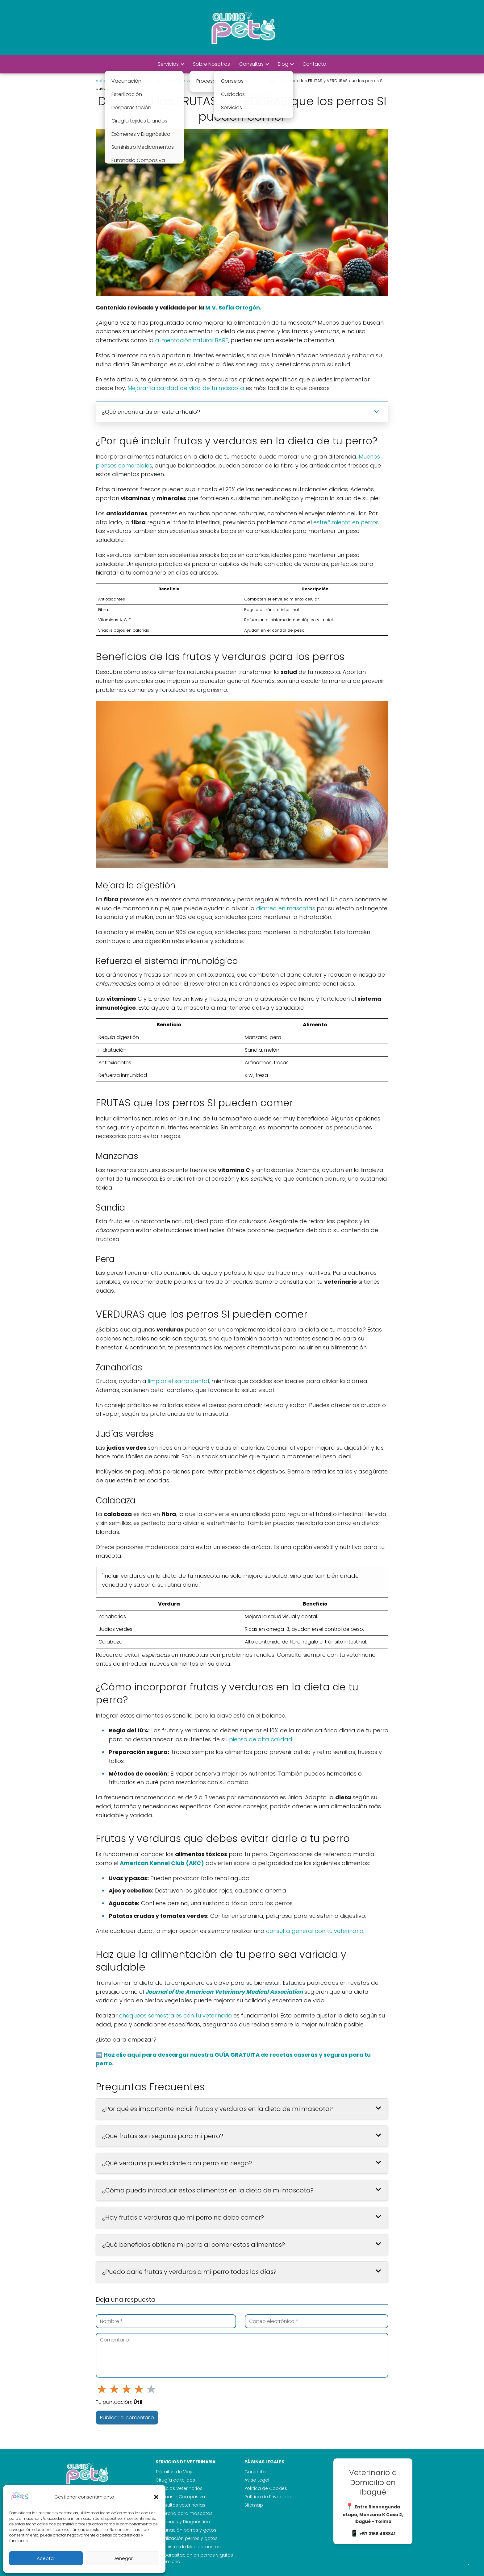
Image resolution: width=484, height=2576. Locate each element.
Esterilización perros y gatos (187, 2538)
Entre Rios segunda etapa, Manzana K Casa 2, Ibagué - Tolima (373, 2514)
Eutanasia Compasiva (180, 2497)
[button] (156, 2497)
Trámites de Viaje (175, 2472)
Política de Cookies (265, 2488)
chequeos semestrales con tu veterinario (175, 2015)
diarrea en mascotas (285, 908)
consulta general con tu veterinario (314, 1931)
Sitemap (253, 2505)
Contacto (314, 64)
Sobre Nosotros (211, 64)
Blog (283, 64)
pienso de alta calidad (260, 1739)
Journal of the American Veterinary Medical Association (224, 1992)
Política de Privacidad (268, 2497)
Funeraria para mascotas (184, 2513)
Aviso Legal (256, 2480)
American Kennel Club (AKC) (162, 1863)
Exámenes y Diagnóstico (183, 2522)
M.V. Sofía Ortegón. (233, 307)
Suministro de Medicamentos (188, 2547)
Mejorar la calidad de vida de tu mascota (185, 388)
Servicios (168, 64)
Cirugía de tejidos (175, 2480)
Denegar (123, 2558)
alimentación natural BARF (191, 340)
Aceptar (46, 2558)
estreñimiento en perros (346, 522)
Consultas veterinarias (180, 2505)
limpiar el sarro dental (178, 1381)
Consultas (251, 64)
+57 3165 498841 (377, 2534)
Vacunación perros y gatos (186, 2530)
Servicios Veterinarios (179, 2488)
